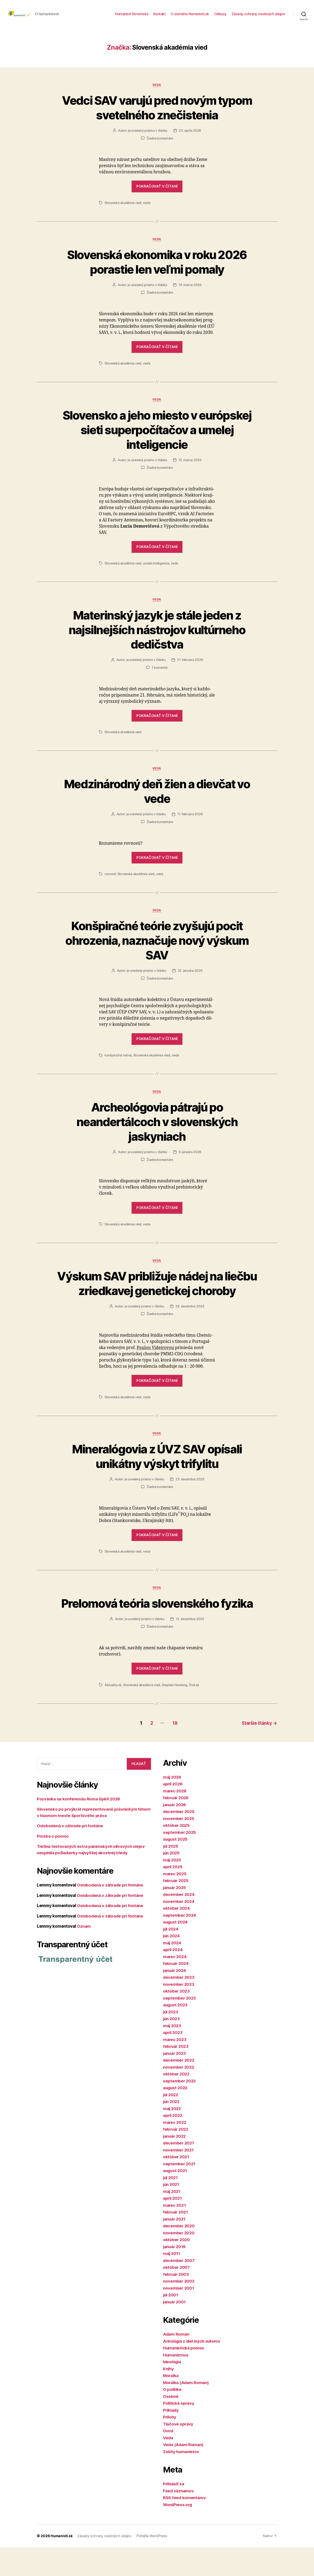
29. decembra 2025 (190, 1322)
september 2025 (179, 1861)
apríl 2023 (173, 2061)
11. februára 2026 (190, 815)
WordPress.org (178, 2533)
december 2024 (179, 1923)
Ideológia (172, 2390)
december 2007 (179, 2289)
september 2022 (179, 2109)
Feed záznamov (178, 2519)
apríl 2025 (173, 1895)
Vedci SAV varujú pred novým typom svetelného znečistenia (157, 109)
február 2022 (176, 2157)
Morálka (171, 2404)
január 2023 (175, 2082)
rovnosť (110, 875)
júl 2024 (171, 1957)
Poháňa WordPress (152, 2565)
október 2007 (176, 2296)
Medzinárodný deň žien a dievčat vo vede (157, 792)
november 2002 (179, 2309)
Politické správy (179, 2431)
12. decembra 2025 (190, 1648)
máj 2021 (172, 2220)
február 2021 (176, 2240)
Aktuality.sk (113, 1714)
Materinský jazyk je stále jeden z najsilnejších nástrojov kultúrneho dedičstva (157, 630)
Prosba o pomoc (53, 1864)
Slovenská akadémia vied (123, 204)
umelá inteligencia (157, 564)
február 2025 (176, 1909)
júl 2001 (171, 2323)
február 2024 (176, 1992)
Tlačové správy (178, 2452)
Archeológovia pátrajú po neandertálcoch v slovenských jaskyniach (157, 1122)
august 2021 (175, 2199)
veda (147, 204)
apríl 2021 (173, 2227)
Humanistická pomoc (184, 2376)
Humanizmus (176, 2383)
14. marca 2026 (190, 286)
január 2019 (175, 2275)
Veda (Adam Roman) (183, 2473)
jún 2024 (172, 1964)
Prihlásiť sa (174, 2512)
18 (173, 1752)
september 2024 (180, 1944)
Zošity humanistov (181, 2480)
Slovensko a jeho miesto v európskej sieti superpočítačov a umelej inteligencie (157, 431)
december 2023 (179, 2006)
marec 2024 (175, 1985)
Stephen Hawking (175, 1714)
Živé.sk (195, 1714)
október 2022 (176, 2102)
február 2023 (176, 2075)
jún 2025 (172, 1881)
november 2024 (179, 1930)
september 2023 (179, 2026)
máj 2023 (172, 2054)
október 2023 (176, 2019)
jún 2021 (171, 2213)
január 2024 (175, 1999)
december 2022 (179, 2088)
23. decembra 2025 (190, 1494)
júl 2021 (171, 2206)
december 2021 (179, 2171)
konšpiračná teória (118, 1056)
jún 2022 (172, 2130)
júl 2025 (171, 1874)
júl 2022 (171, 2123)
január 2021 (175, 2247)
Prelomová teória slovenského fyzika (157, 1625)
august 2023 (175, 2033)
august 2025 (175, 1867)
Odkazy (220, 14)
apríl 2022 (173, 2144)
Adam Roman (176, 2362)
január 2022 (175, 2164)
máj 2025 (172, 1888)
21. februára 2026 (190, 661)
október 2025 (176, 1854)
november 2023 (179, 2013)
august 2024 (176, 1950)
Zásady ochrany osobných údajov (258, 14)
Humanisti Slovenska (131, 14)
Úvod (168, 2459)
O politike (172, 2418)
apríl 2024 (173, 1978)
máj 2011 (172, 2282)
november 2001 (179, 2316)
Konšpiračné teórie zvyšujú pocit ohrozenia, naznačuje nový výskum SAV (157, 941)
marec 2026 (175, 1819)
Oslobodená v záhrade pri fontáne (70, 1854)
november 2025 (179, 1847)
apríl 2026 (173, 1812)
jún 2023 (172, 2047)
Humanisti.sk (62, 2565)
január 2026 (175, 1833)
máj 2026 (172, 1805)
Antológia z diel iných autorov (192, 2369)
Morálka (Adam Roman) (186, 2411)
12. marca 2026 (190, 461)
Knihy (168, 2397)
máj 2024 (172, 1971)
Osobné (170, 2425)
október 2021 (176, 2185)
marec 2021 (174, 2234)
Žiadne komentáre (159, 140)
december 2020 (179, 2254)
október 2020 (176, 2268)
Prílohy (170, 2445)
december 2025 (179, 1840)
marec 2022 (175, 2151)
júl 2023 (171, 2040)
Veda (157, 86)
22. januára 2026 (190, 972)
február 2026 (176, 1826)
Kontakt (159, 14)
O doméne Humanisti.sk (190, 14)
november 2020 (179, 2261)
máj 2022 (172, 2137)
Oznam (84, 1955)
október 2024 (176, 1937)
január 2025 (175, 1916)
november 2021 (178, 2178)
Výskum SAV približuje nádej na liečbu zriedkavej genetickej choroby (157, 1291)
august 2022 (175, 2116)
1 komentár (160, 669)
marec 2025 (175, 1902)
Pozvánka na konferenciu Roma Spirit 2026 (79, 1827)
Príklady (171, 2438)
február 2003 (176, 2303)
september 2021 (179, 2192)
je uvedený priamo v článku (148, 132)
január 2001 (175, 2330)
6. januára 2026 (190, 1153)
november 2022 (179, 2095)
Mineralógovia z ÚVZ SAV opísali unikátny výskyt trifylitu (157, 1471)
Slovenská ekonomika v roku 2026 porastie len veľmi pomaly (157, 263)
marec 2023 (175, 2068)
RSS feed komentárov (184, 2526)
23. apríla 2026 (190, 132)
